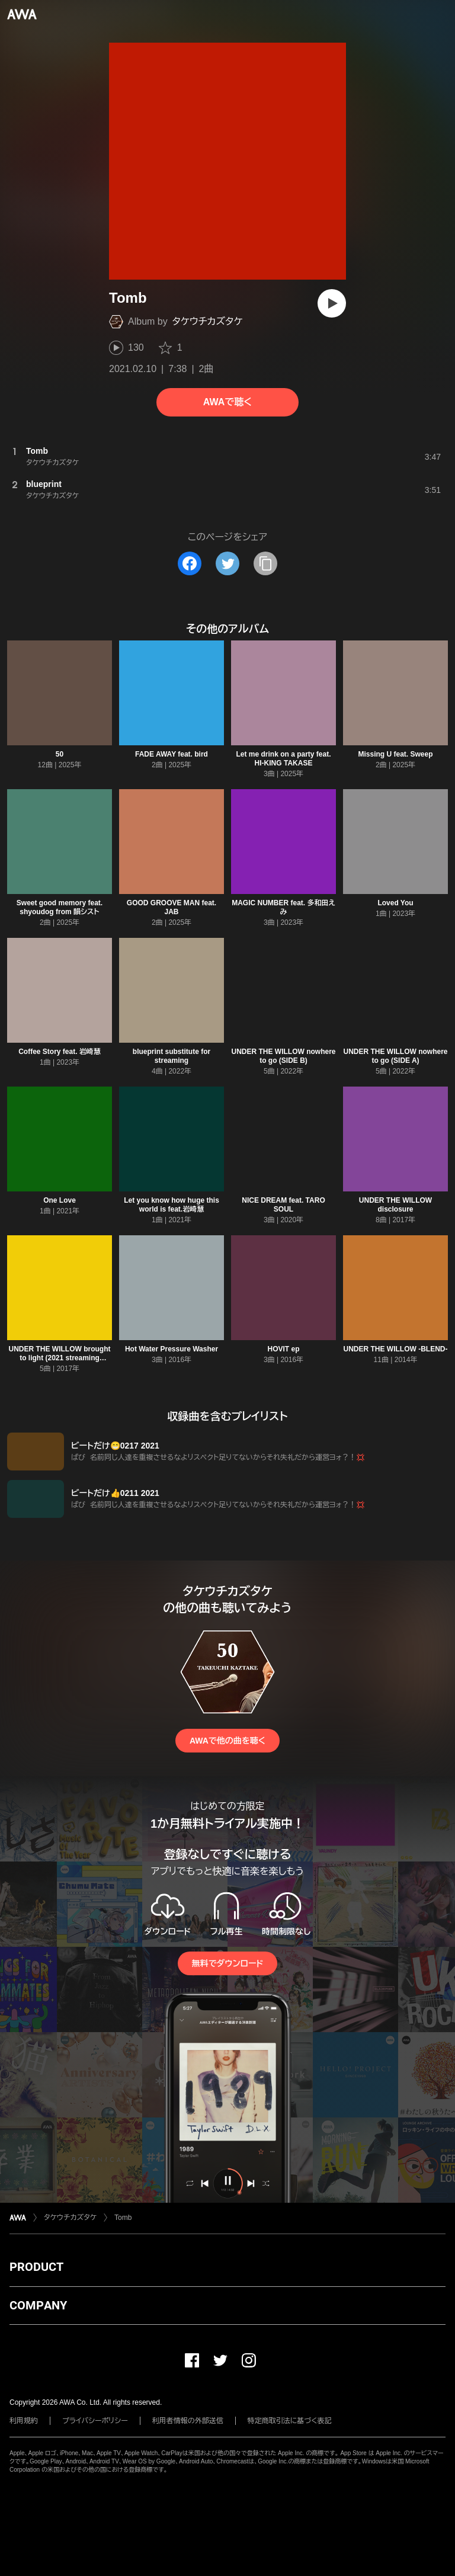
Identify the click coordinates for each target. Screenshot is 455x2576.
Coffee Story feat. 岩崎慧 (59, 1051)
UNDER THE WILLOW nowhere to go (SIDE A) (396, 1056)
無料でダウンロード (227, 1963)
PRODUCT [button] (36, 2267)
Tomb (123, 2217)
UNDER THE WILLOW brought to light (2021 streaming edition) (60, 1358)
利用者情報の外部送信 (187, 2421)
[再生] (332, 303)
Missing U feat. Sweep (395, 754)
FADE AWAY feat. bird (171, 754)
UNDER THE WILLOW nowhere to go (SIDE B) (284, 1056)
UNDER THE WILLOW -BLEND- (396, 1349)
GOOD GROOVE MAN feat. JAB (171, 907)
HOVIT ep (283, 1349)
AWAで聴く (227, 402)
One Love (59, 1200)
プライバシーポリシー (95, 2421)
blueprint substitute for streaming (171, 1056)
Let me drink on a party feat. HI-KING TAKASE (283, 758)
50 (59, 754)
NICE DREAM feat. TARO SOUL (283, 1204)
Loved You (395, 903)
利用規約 (23, 2421)
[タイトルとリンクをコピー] (265, 563)
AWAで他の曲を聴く (227, 1740)
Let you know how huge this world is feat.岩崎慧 (171, 1204)
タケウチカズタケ (207, 321)
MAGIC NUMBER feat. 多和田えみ (283, 907)
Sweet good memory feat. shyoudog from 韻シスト (59, 907)
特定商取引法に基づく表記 (290, 2421)
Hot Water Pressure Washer (171, 1349)
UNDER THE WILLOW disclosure (395, 1204)
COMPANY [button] (38, 2305)
